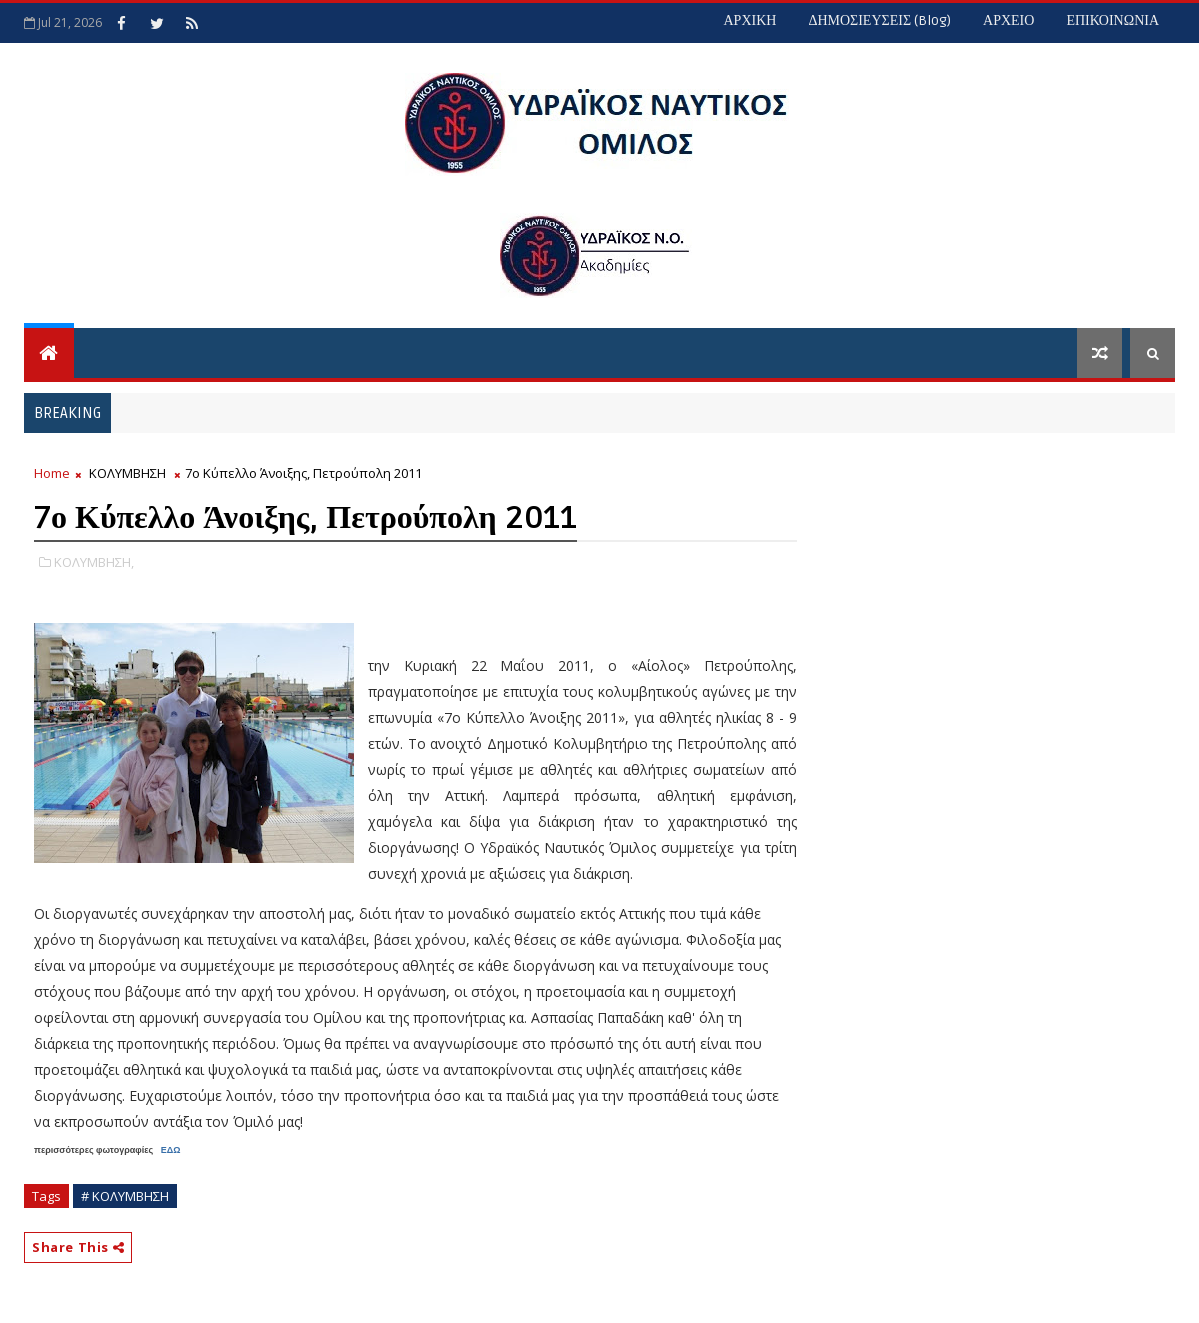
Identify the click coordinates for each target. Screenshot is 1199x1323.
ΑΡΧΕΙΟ (1008, 20)
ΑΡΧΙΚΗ (749, 20)
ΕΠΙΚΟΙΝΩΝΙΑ (1112, 20)
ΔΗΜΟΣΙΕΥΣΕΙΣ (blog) (879, 20)
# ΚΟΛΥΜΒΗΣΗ (125, 1196)
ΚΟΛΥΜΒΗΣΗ (127, 473)
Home (52, 473)
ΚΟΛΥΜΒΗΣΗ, (94, 562)
